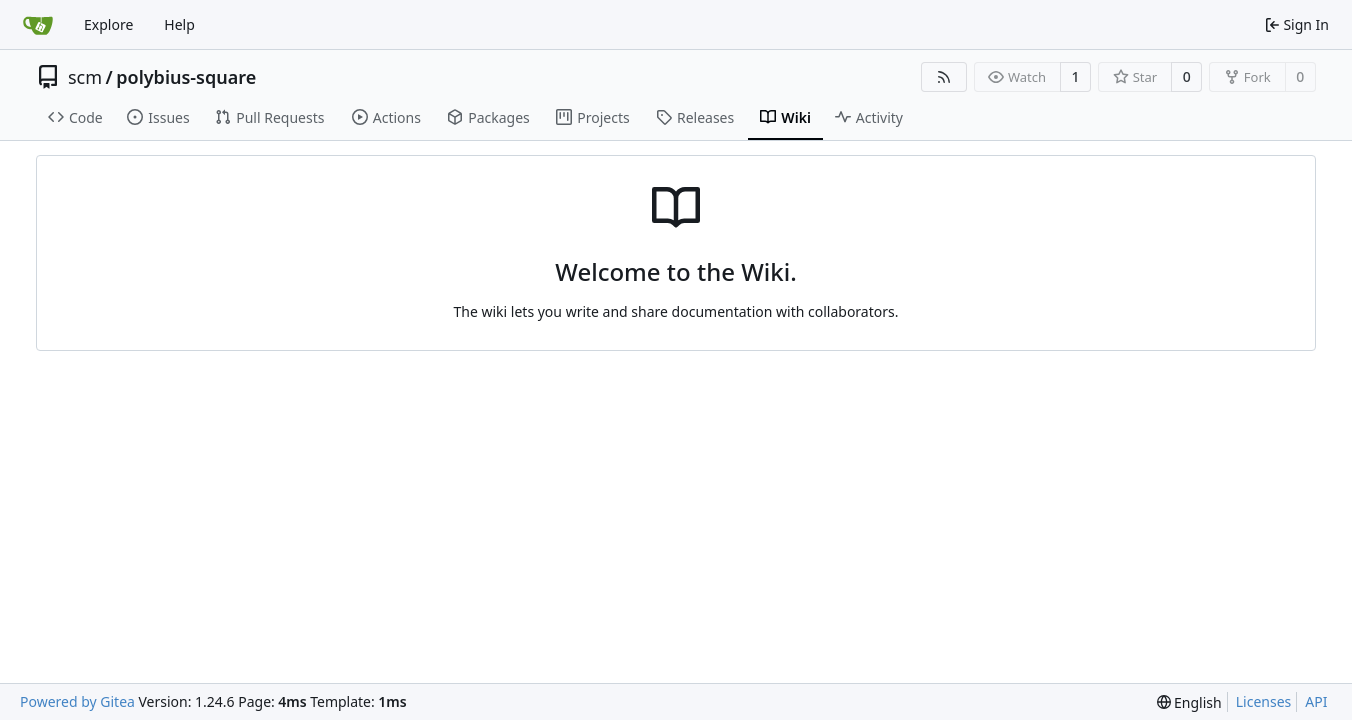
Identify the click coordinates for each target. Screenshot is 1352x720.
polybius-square (186, 77)
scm (85, 77)
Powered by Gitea (77, 701)
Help (179, 24)
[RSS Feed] (944, 77)
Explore (108, 24)
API (1316, 701)
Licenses (1264, 701)
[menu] (1189, 702)
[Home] (38, 25)
